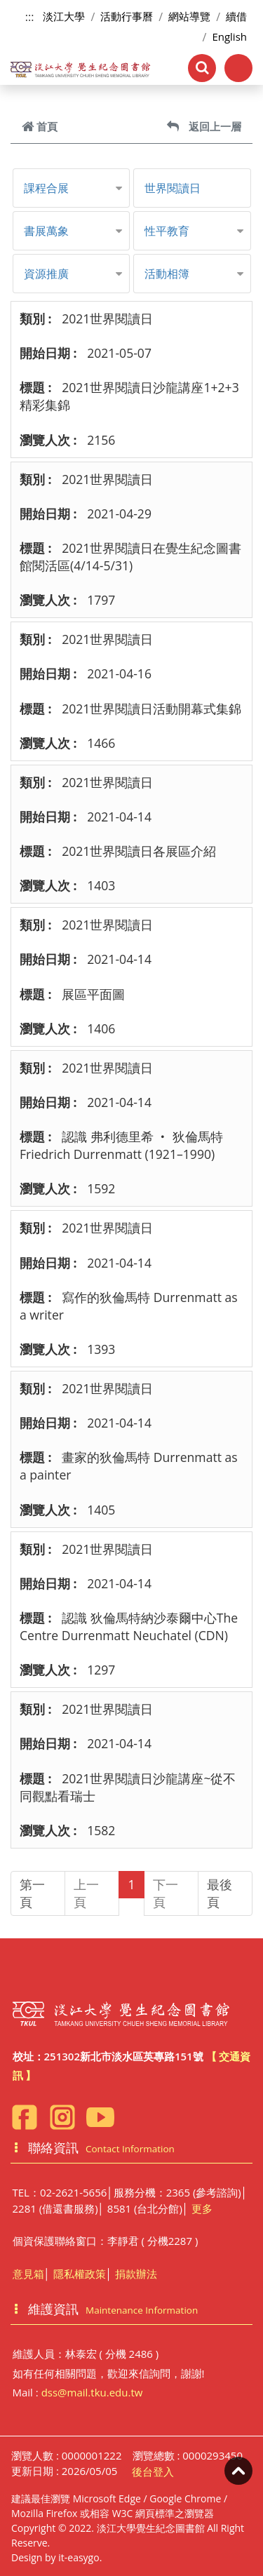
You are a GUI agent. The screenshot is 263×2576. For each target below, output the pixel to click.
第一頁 (32, 1893)
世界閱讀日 (172, 188)
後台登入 (153, 2471)
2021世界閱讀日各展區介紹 (139, 851)
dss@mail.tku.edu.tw (92, 2392)
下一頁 (165, 1893)
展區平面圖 (93, 994)
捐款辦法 (136, 2274)
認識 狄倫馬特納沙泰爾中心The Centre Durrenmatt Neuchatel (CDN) (129, 1626)
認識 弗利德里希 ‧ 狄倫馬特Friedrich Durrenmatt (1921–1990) (121, 1145)
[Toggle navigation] (238, 68)
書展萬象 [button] (46, 231)
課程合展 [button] (46, 188)
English (229, 36)
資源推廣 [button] (46, 273)
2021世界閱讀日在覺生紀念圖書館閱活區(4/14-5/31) (130, 556)
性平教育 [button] (166, 231)
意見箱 (28, 2274)
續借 (236, 16)
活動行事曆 (126, 16)
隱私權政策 (79, 2274)
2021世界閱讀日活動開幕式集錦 (151, 708)
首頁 (40, 126)
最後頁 (219, 1893)
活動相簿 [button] (166, 273)
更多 (202, 2208)
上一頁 (86, 1893)
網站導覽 (189, 16)
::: (29, 17)
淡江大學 (64, 16)
